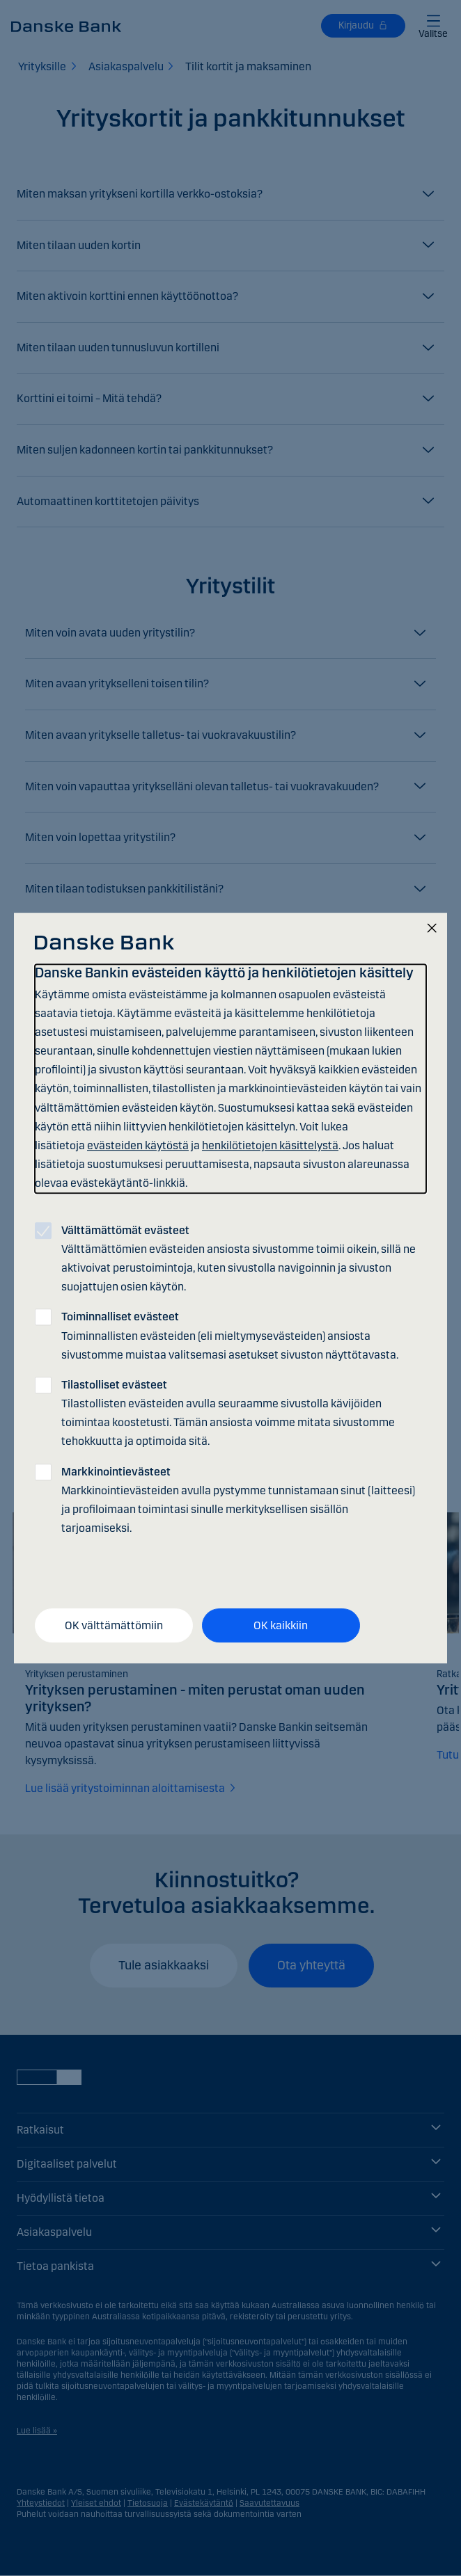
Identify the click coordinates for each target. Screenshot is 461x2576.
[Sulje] (432, 929)
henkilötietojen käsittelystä (270, 1145)
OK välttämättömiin (114, 1625)
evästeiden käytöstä (138, 1145)
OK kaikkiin (280, 1625)
